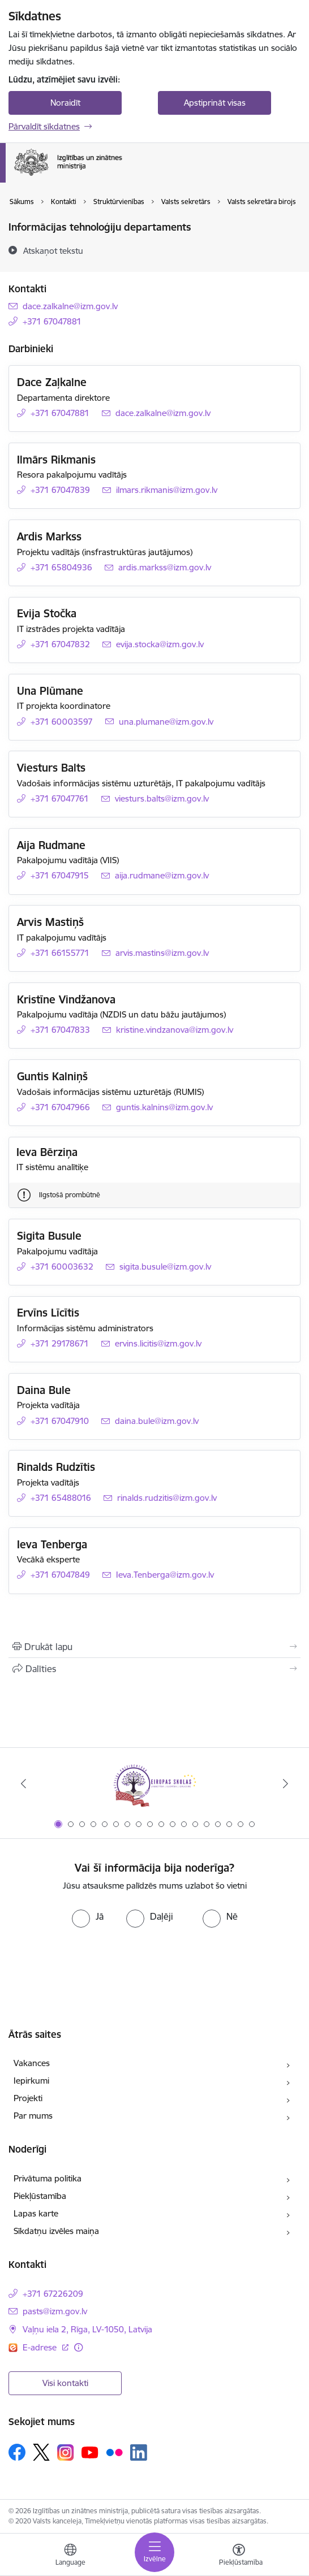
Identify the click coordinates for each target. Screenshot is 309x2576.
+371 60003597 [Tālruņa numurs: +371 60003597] (62, 721)
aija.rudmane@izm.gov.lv (162, 875)
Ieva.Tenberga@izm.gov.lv (165, 1574)
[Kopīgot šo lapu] (154, 1668)
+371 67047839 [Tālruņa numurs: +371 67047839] (60, 489)
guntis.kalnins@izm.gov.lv (164, 1107)
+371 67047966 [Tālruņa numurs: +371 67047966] (60, 1107)
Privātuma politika (47, 2178)
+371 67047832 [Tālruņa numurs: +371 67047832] (60, 644)
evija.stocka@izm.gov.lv (160, 644)
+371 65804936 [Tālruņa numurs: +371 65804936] (61, 567)
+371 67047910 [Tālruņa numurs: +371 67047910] (60, 1420)
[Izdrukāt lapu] (154, 1646)
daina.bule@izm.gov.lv (157, 1420)
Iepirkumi (31, 2080)
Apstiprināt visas (215, 102)
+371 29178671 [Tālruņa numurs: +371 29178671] (60, 1343)
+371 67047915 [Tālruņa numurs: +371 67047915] (60, 875)
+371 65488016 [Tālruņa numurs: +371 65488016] (61, 1497)
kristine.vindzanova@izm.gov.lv (174, 1029)
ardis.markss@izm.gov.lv (164, 567)
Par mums (33, 2115)
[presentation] (154, 1961)
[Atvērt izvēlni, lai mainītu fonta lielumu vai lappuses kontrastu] (239, 2556)
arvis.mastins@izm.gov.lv (162, 952)
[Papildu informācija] (78, 2347)
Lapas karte (36, 2213)
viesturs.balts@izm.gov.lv (162, 798)
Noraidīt (65, 102)
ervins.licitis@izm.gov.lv (158, 1343)
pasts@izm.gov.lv (55, 2311)
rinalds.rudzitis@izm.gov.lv (167, 1497)
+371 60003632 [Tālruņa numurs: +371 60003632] (62, 1266)
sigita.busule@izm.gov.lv (165, 1266)
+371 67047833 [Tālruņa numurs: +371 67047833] (60, 1029)
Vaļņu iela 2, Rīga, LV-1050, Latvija (87, 2329)
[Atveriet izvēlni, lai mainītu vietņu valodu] (70, 2556)
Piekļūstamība (40, 2195)
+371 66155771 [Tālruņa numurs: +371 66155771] (60, 952)
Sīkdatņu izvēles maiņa (56, 2231)
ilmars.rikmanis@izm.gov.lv (166, 489)
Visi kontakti (65, 2383)
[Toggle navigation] (154, 2552)
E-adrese (41, 2347)
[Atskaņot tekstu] (53, 250)
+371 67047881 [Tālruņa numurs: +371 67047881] (52, 321)
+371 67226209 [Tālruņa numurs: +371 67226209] (53, 2293)
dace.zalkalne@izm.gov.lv (70, 306)
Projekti (28, 2098)
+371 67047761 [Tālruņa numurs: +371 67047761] (60, 798)
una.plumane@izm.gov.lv (166, 721)
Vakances (32, 2063)
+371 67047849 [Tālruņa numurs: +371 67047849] (60, 1574)
